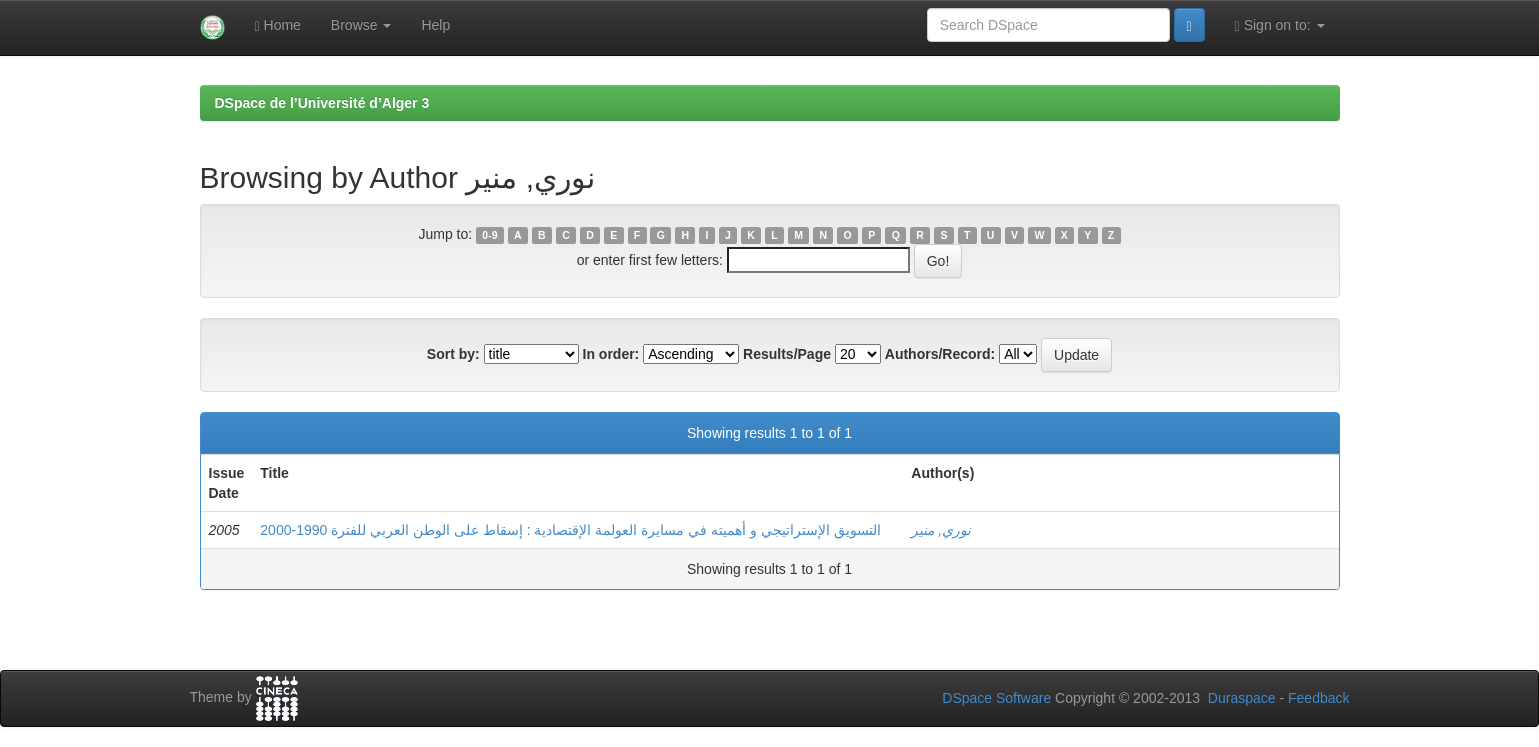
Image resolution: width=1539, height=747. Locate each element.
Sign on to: (1280, 25)
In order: (611, 354)
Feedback (1318, 698)
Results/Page (787, 354)
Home (278, 25)
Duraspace (1242, 698)
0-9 (489, 235)
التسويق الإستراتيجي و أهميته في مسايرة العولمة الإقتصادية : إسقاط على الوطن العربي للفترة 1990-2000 (570, 530)
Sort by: (453, 354)
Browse (361, 25)
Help (435, 25)
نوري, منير (941, 530)
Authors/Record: (940, 354)
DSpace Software (996, 698)
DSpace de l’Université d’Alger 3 (322, 103)
